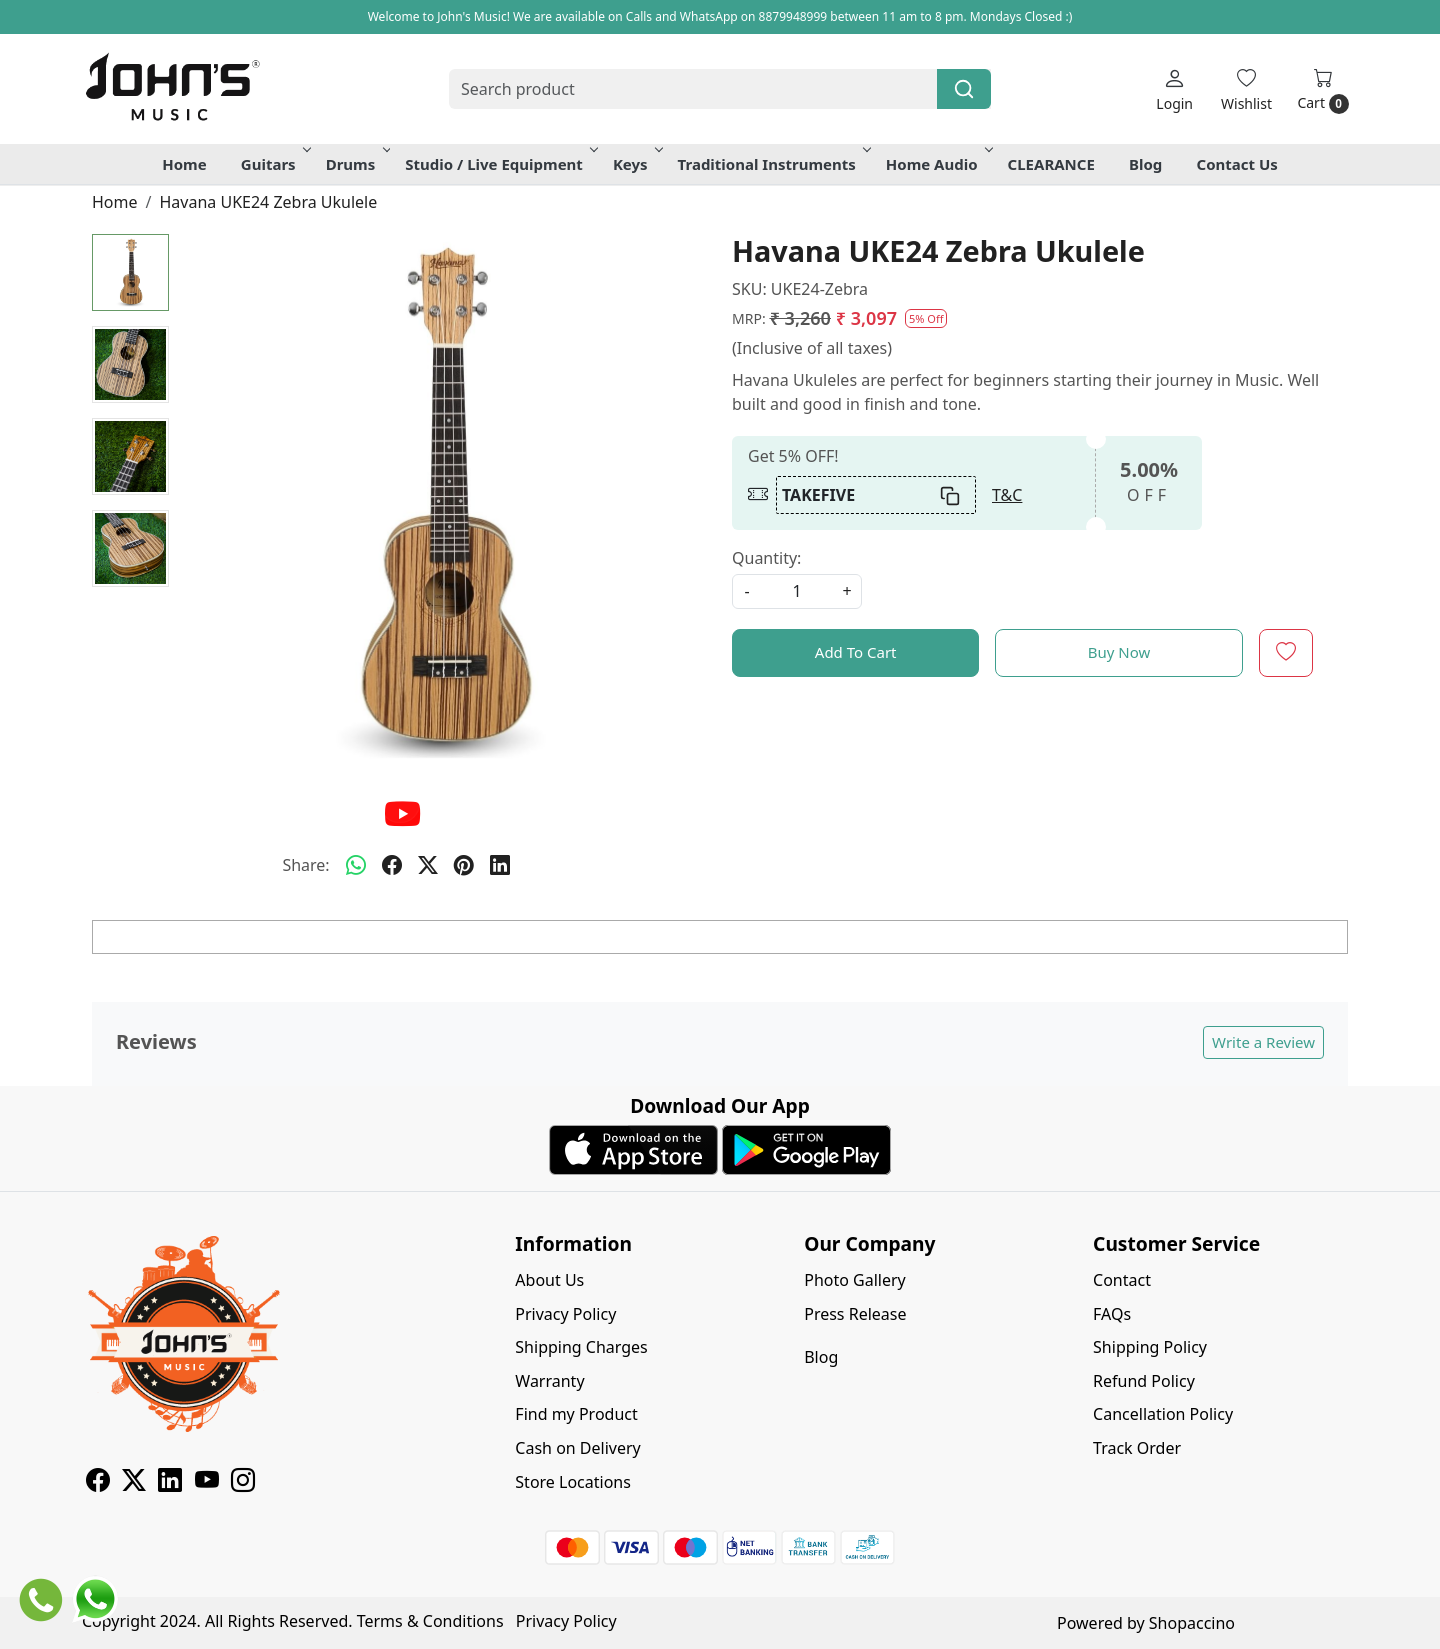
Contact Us (1237, 164)
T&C (1007, 495)
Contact (1122, 1280)
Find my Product (576, 1414)
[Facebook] (98, 1483)
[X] (134, 1483)
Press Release (855, 1314)
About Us (549, 1280)
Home (184, 164)
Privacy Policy (565, 1314)
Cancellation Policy (1163, 1414)
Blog (1145, 164)
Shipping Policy (1150, 1347)
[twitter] (428, 865)
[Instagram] (243, 1483)
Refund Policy (1144, 1381)
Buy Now (1119, 652)
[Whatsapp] (356, 865)
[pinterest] (464, 865)
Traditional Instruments (773, 164)
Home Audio (938, 164)
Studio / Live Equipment (500, 164)
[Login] (1174, 89)
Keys (636, 164)
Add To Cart (856, 652)
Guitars (274, 164)
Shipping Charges (581, 1347)
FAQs (1112, 1314)
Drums (357, 164)
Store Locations (573, 1482)
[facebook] (392, 865)
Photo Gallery (855, 1280)
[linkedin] (500, 865)
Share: (305, 865)
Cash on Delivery (577, 1448)
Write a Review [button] (1263, 1042)
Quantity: (766, 558)
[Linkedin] (170, 1483)
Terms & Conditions (430, 1621)
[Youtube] (207, 1483)
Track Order (1137, 1448)
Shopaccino (1192, 1623)
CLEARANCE (1051, 164)
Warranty (549, 1381)
